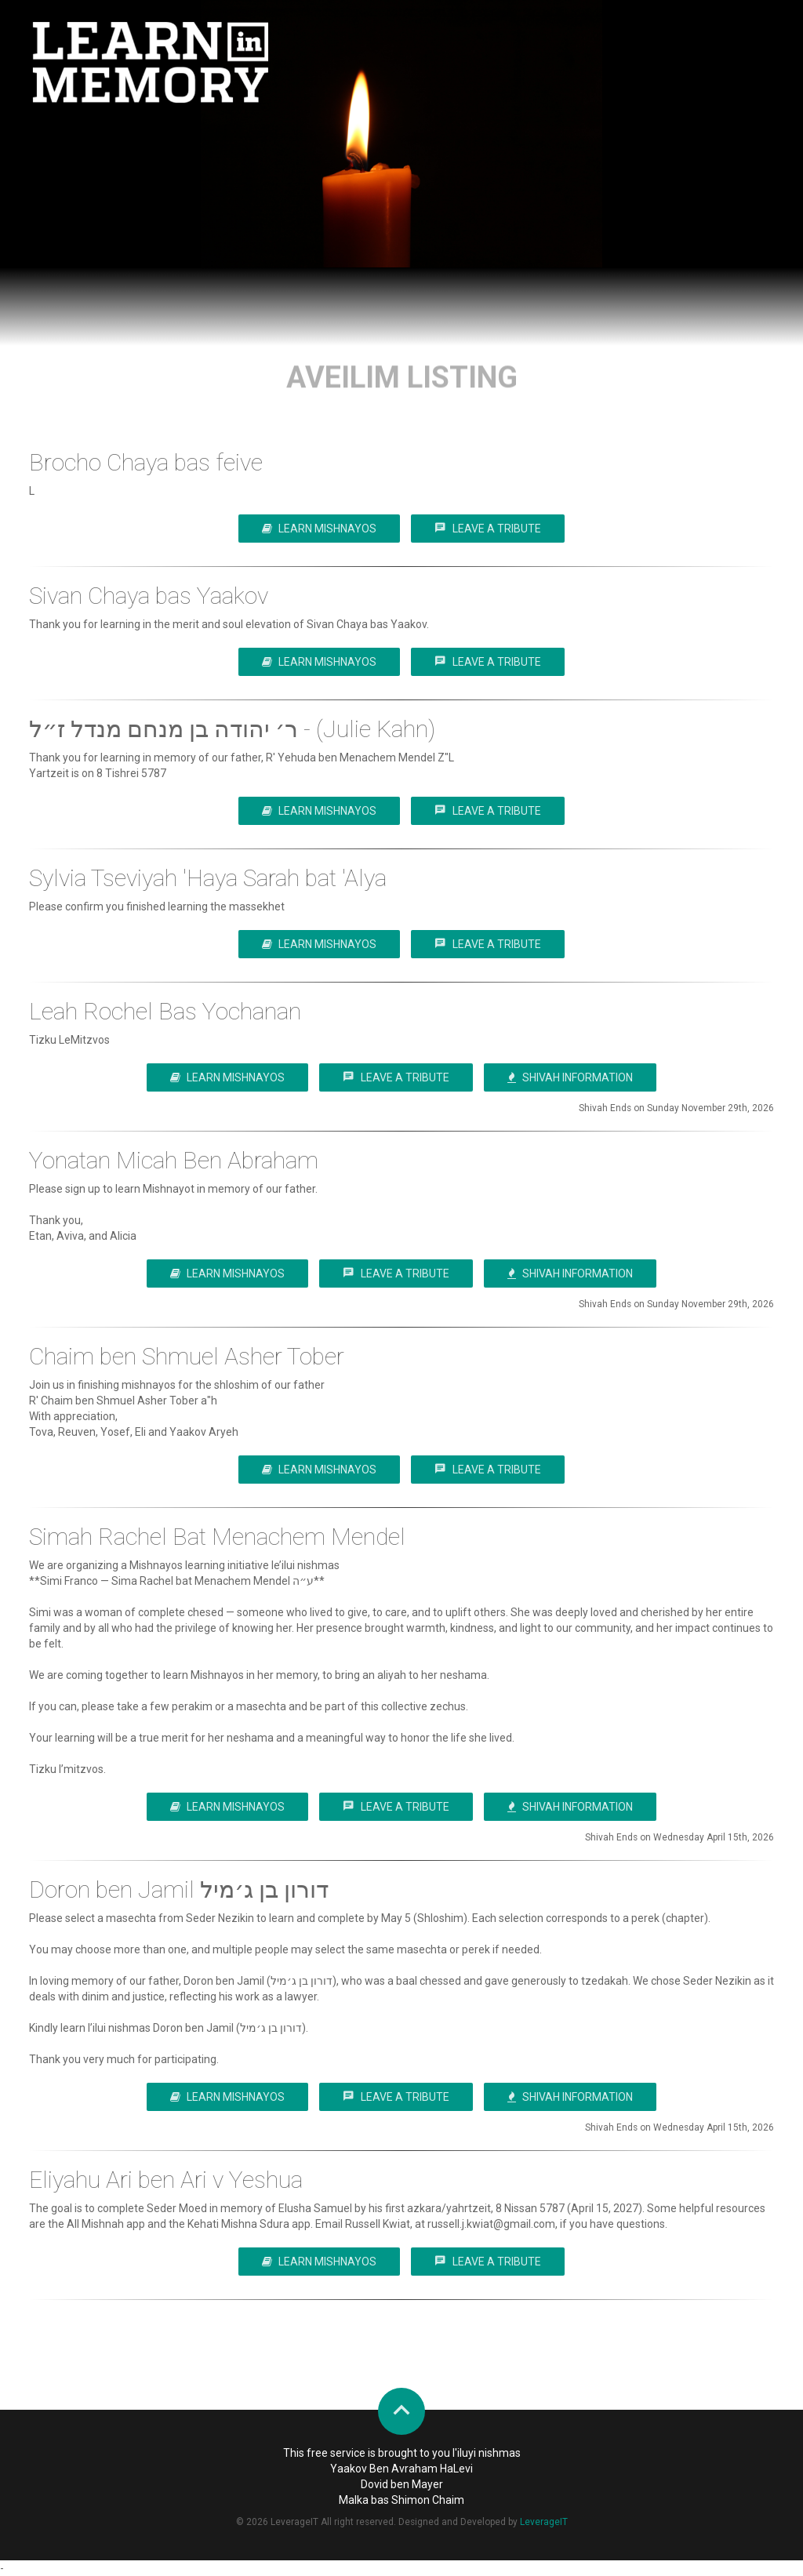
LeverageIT (544, 2521)
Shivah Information (570, 1077)
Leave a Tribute (487, 528)
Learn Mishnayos (319, 528)
